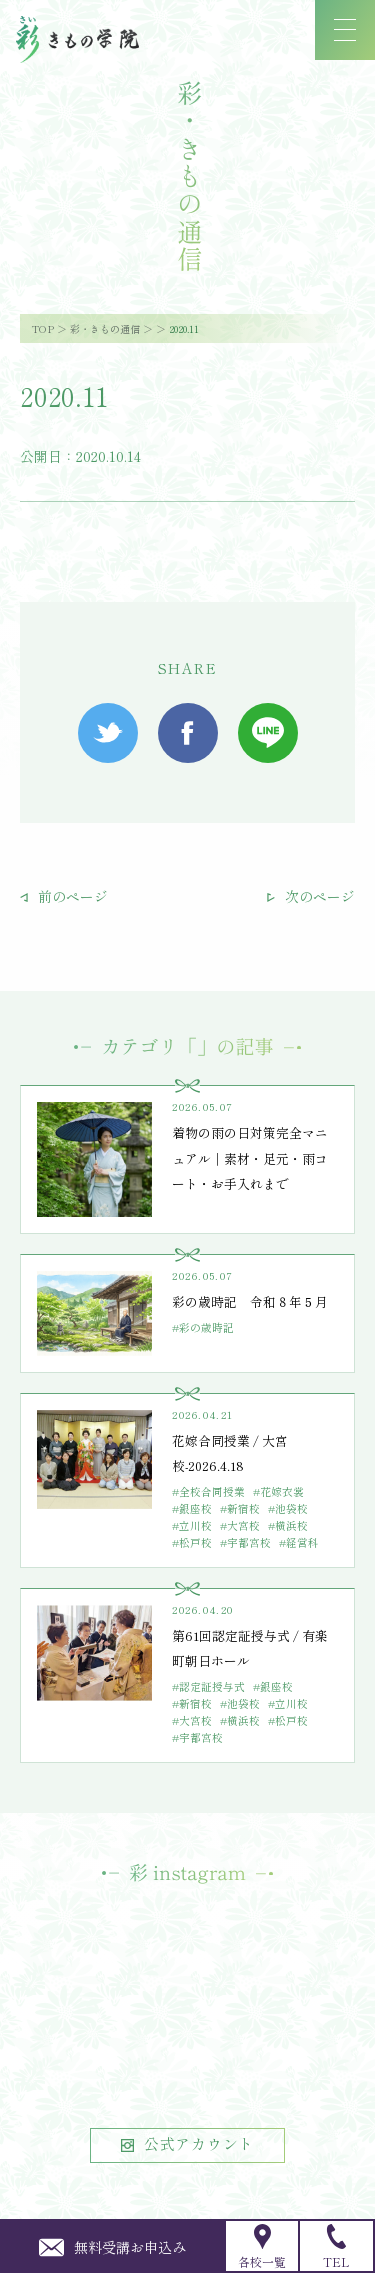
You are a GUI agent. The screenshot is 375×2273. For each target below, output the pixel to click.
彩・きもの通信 (105, 328)
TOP (43, 328)
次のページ (311, 896)
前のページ (64, 896)
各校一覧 (262, 2247)
